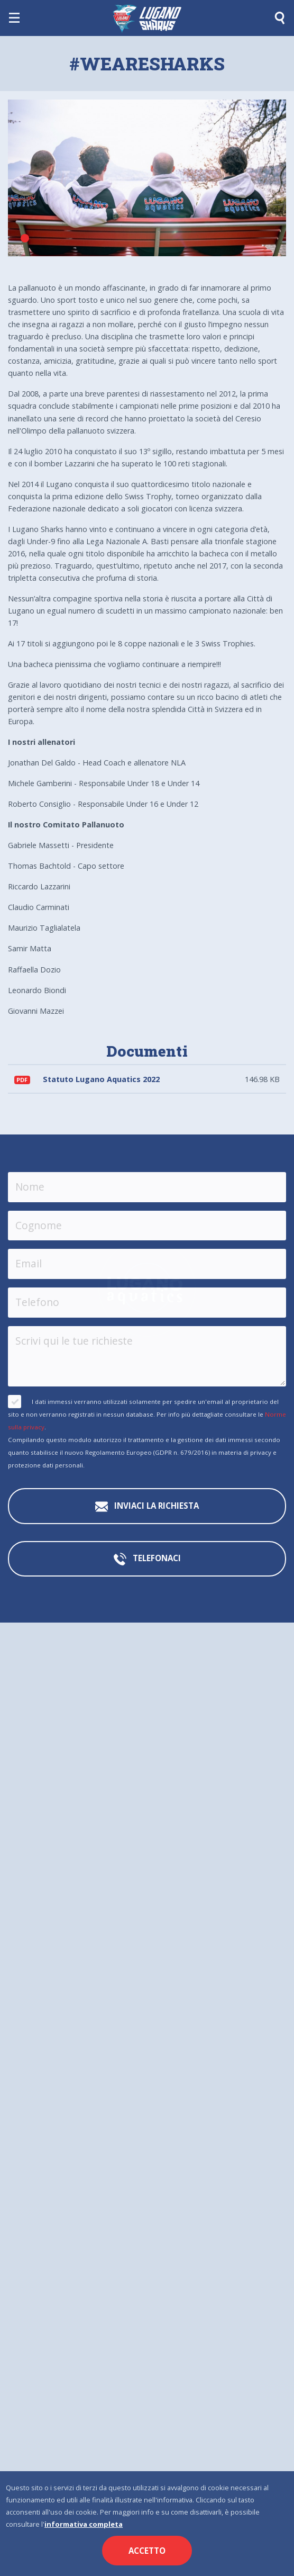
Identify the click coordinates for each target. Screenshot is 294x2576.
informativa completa (83, 2524)
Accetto (147, 2550)
